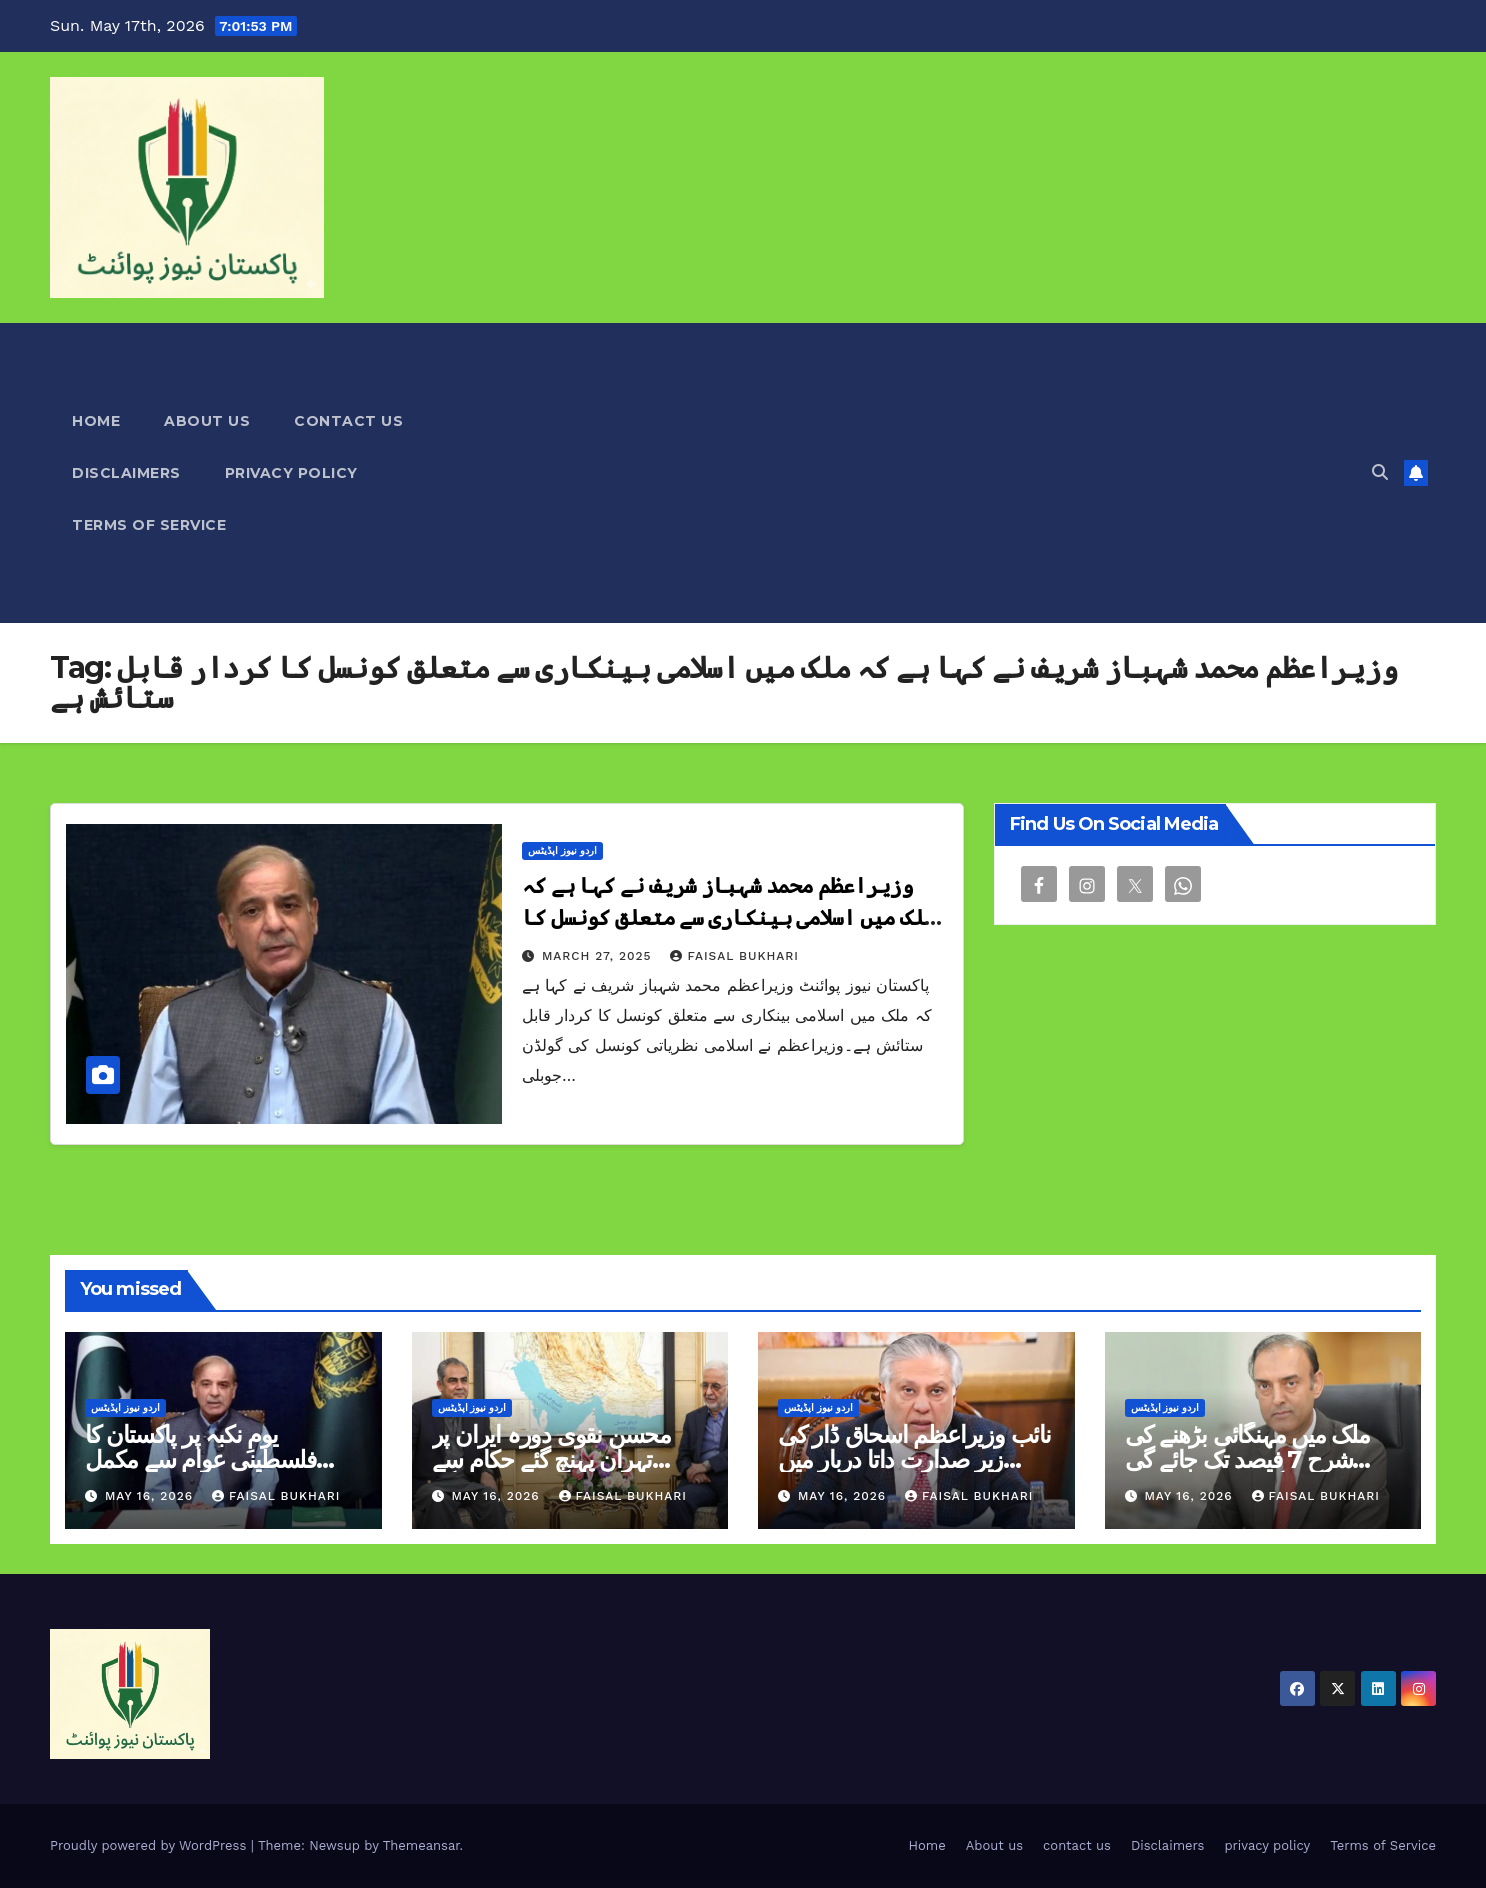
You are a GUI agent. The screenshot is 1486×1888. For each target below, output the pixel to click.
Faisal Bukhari (734, 956)
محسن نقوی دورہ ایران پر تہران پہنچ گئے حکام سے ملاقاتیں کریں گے (551, 1459)
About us (207, 421)
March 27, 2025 (599, 956)
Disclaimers (126, 473)
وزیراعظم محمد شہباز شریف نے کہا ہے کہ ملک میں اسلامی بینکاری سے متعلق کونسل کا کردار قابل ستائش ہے (729, 917)
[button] (1380, 472)
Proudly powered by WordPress (150, 1845)
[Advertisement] (960, 473)
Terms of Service (149, 525)
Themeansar (421, 1845)
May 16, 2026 (151, 1496)
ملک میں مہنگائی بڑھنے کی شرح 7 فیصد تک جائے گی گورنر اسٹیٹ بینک (1247, 1459)
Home (96, 421)
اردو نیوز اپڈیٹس (562, 850)
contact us (348, 421)
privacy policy (291, 473)
